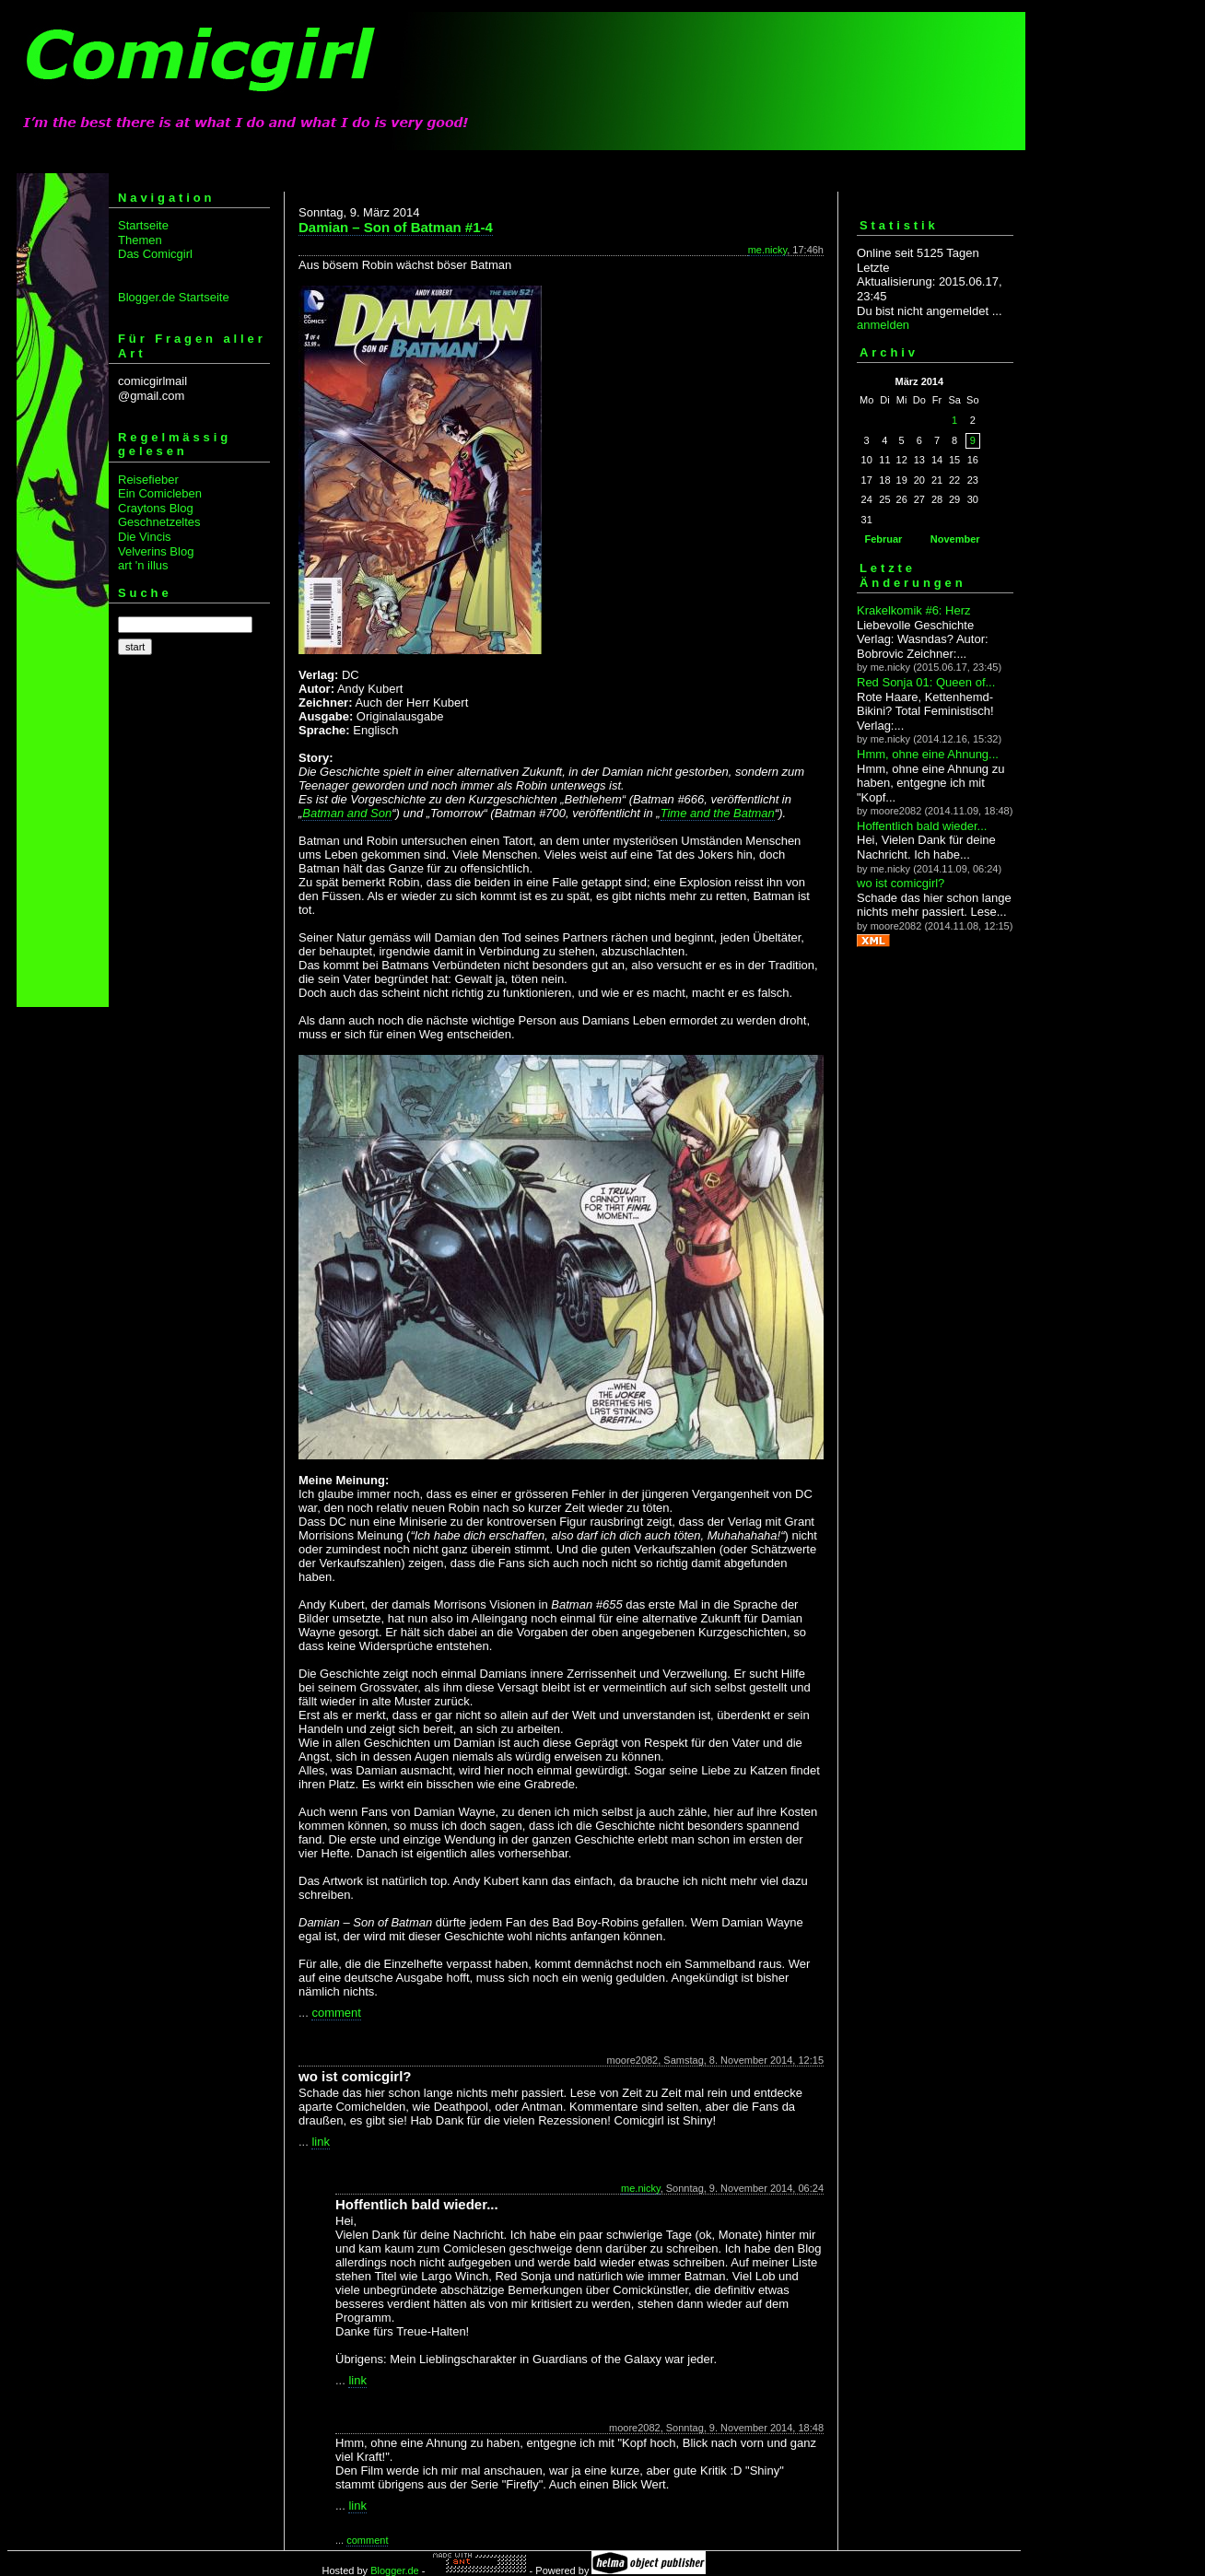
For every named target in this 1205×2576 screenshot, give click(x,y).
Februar (883, 538)
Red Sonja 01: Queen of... (926, 682)
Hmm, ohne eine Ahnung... (928, 754)
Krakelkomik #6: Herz (914, 610)
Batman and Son (347, 813)
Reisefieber (148, 479)
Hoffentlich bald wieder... (922, 826)
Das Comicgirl (155, 254)
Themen (140, 240)
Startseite (143, 225)
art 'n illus (143, 565)
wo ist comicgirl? (900, 883)
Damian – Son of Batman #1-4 (395, 227)
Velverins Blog (155, 551)
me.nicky (768, 249)
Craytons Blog (155, 508)
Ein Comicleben (160, 493)
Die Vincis (144, 537)
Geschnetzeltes (159, 522)
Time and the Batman (718, 813)
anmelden (883, 325)
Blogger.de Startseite (173, 297)
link (320, 2142)
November (955, 538)
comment (335, 2013)
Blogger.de (394, 2570)
